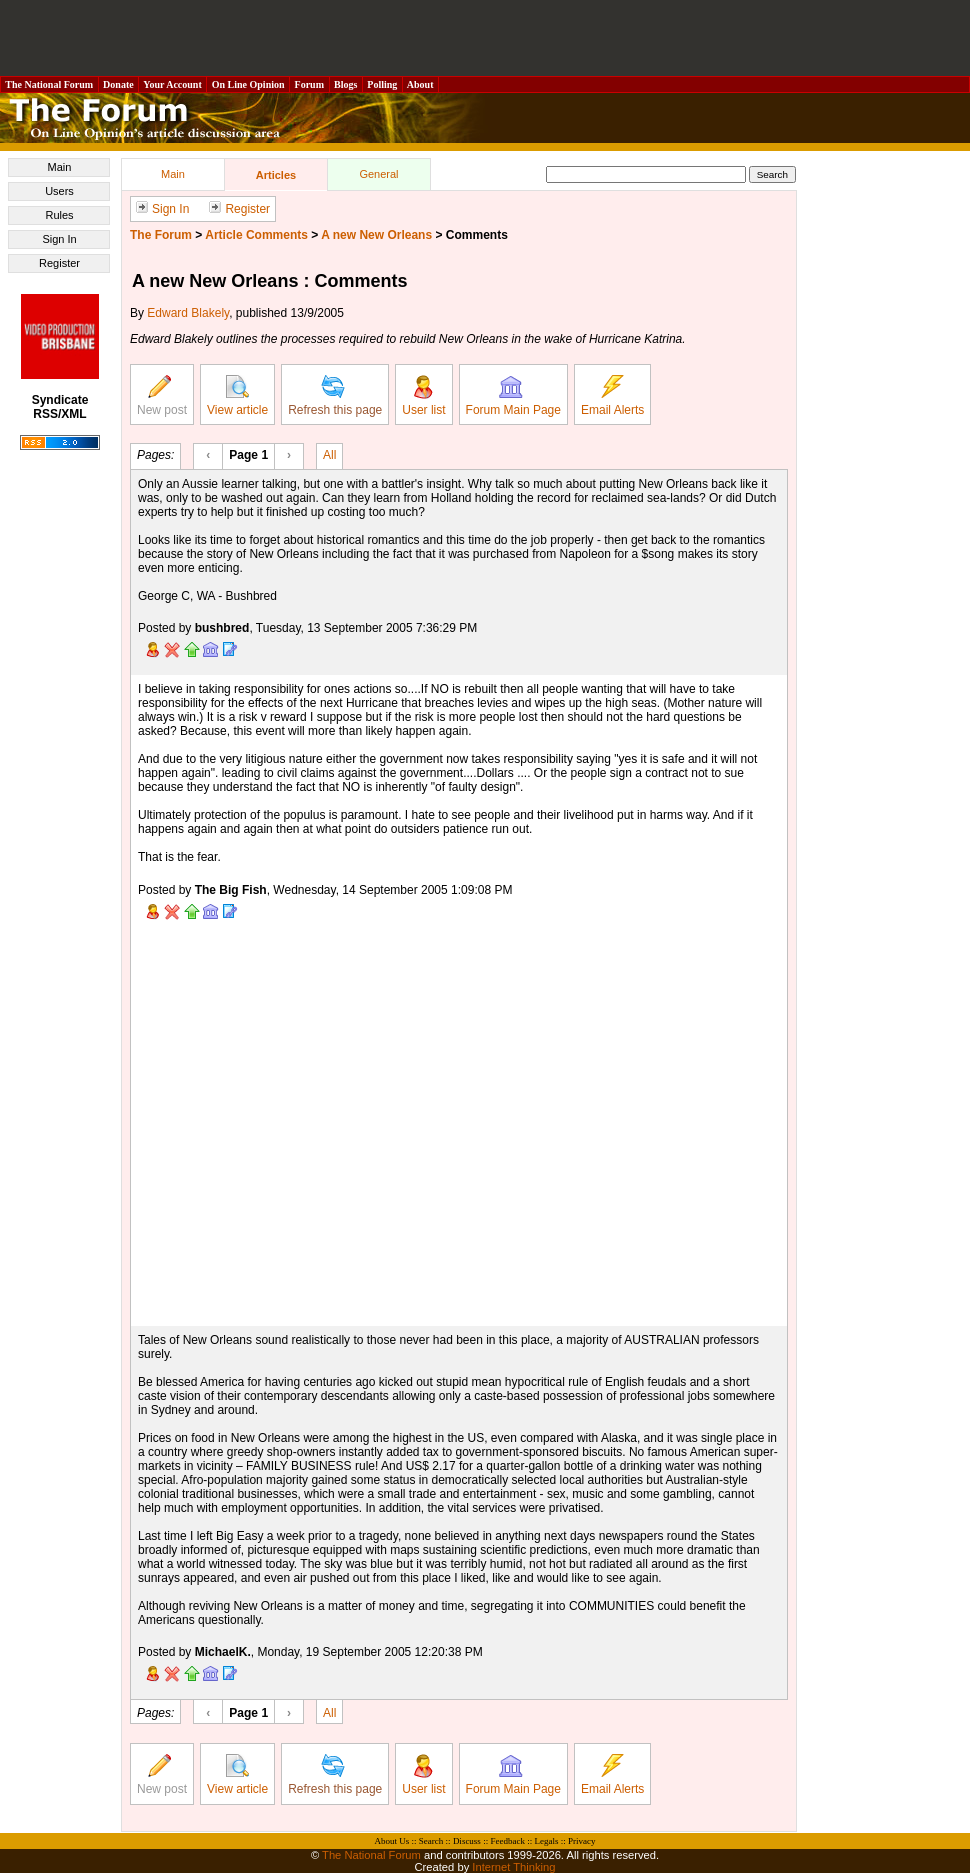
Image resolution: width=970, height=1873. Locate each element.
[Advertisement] (485, 38)
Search (431, 1841)
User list (423, 396)
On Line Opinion (248, 84)
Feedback (507, 1841)
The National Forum (49, 84)
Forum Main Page (513, 396)
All (329, 454)
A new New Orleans (376, 235)
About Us (392, 1841)
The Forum (161, 235)
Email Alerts (612, 396)
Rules (59, 215)
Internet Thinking (513, 1867)
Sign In (59, 239)
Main (60, 167)
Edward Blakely (188, 313)
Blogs (346, 84)
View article (237, 396)
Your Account (172, 84)
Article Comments (256, 235)
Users (59, 191)
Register (59, 263)
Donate (119, 84)
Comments (477, 235)
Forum (309, 84)
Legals (546, 1841)
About (420, 84)
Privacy (582, 1841)
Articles (276, 175)
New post (162, 396)
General (378, 174)
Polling (382, 84)
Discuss (467, 1841)
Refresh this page (335, 396)
